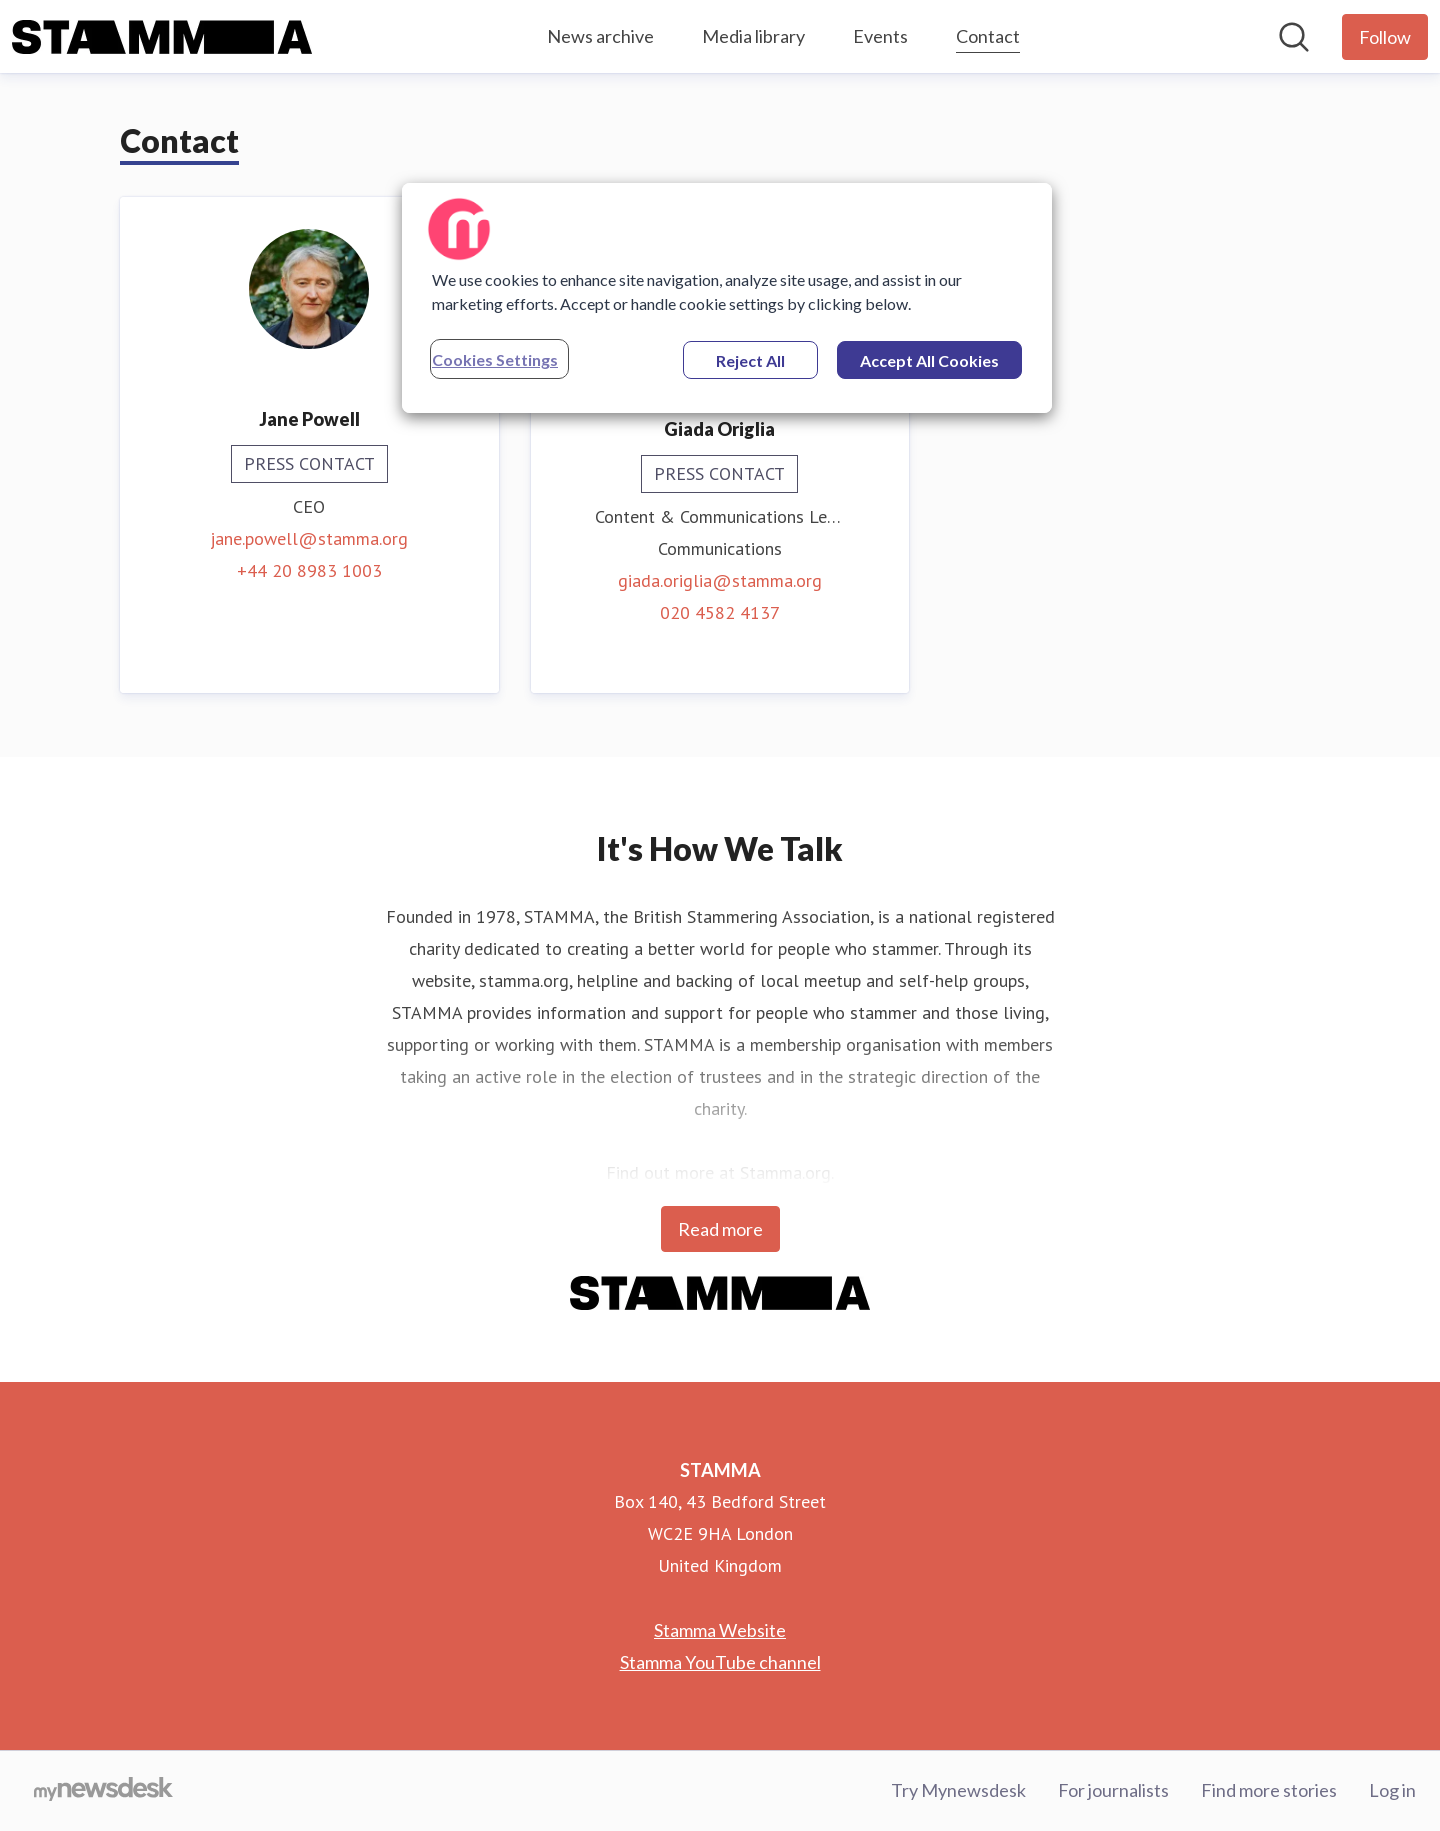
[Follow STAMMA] (1385, 37)
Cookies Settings (495, 359)
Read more (720, 1229)
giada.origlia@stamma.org (720, 580)
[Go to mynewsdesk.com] (103, 1791)
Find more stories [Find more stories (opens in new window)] (1269, 1790)
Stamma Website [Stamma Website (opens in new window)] (720, 1630)
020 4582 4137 (720, 612)
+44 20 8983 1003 (309, 570)
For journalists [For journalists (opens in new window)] (1113, 1790)
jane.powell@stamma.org (309, 538)
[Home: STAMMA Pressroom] (162, 37)
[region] (727, 298)
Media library (753, 36)
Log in (1392, 1790)
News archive (600, 36)
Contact (988, 33)
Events (880, 36)
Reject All (750, 360)
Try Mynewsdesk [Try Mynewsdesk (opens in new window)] (958, 1790)
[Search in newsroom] (1294, 37)
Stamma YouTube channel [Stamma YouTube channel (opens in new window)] (720, 1662)
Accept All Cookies (929, 360)
